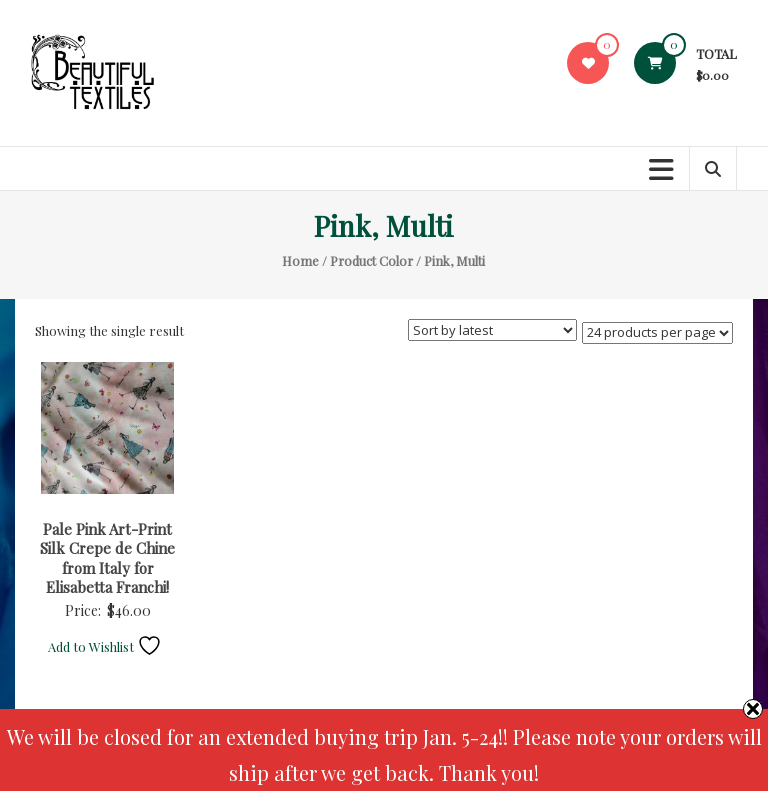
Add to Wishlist (105, 646)
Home (300, 260)
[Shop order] (492, 330)
